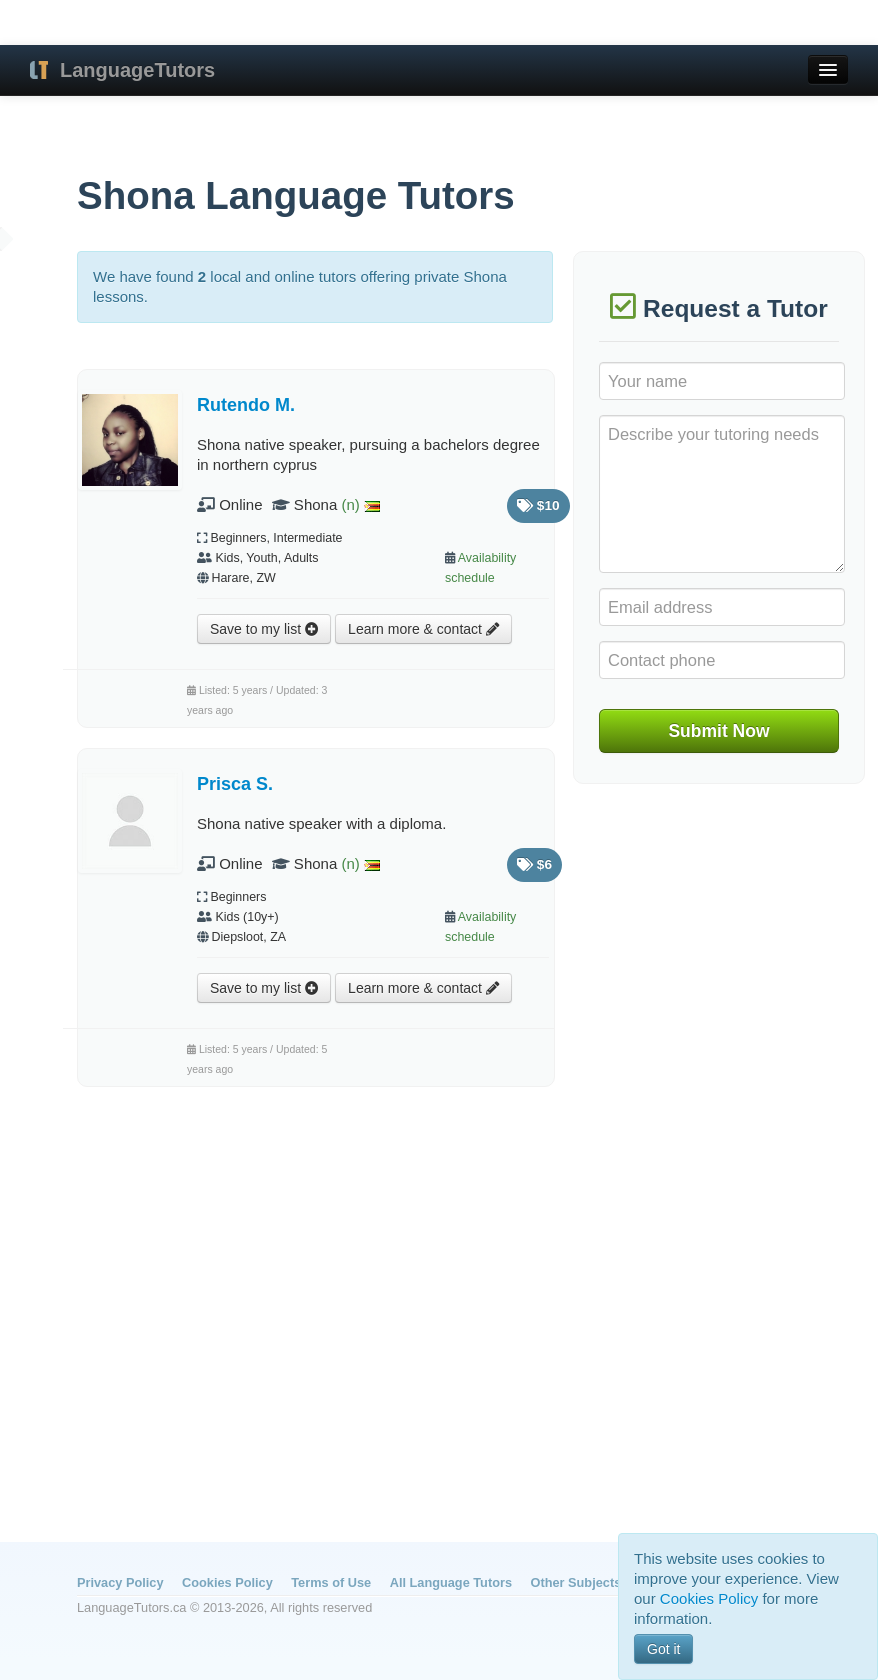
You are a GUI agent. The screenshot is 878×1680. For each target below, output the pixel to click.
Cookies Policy (227, 1582)
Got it (663, 1649)
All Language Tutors (451, 1582)
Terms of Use (331, 1582)
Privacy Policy (120, 1582)
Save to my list (264, 629)
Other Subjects (576, 1582)
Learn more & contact (423, 629)
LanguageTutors (137, 70)
